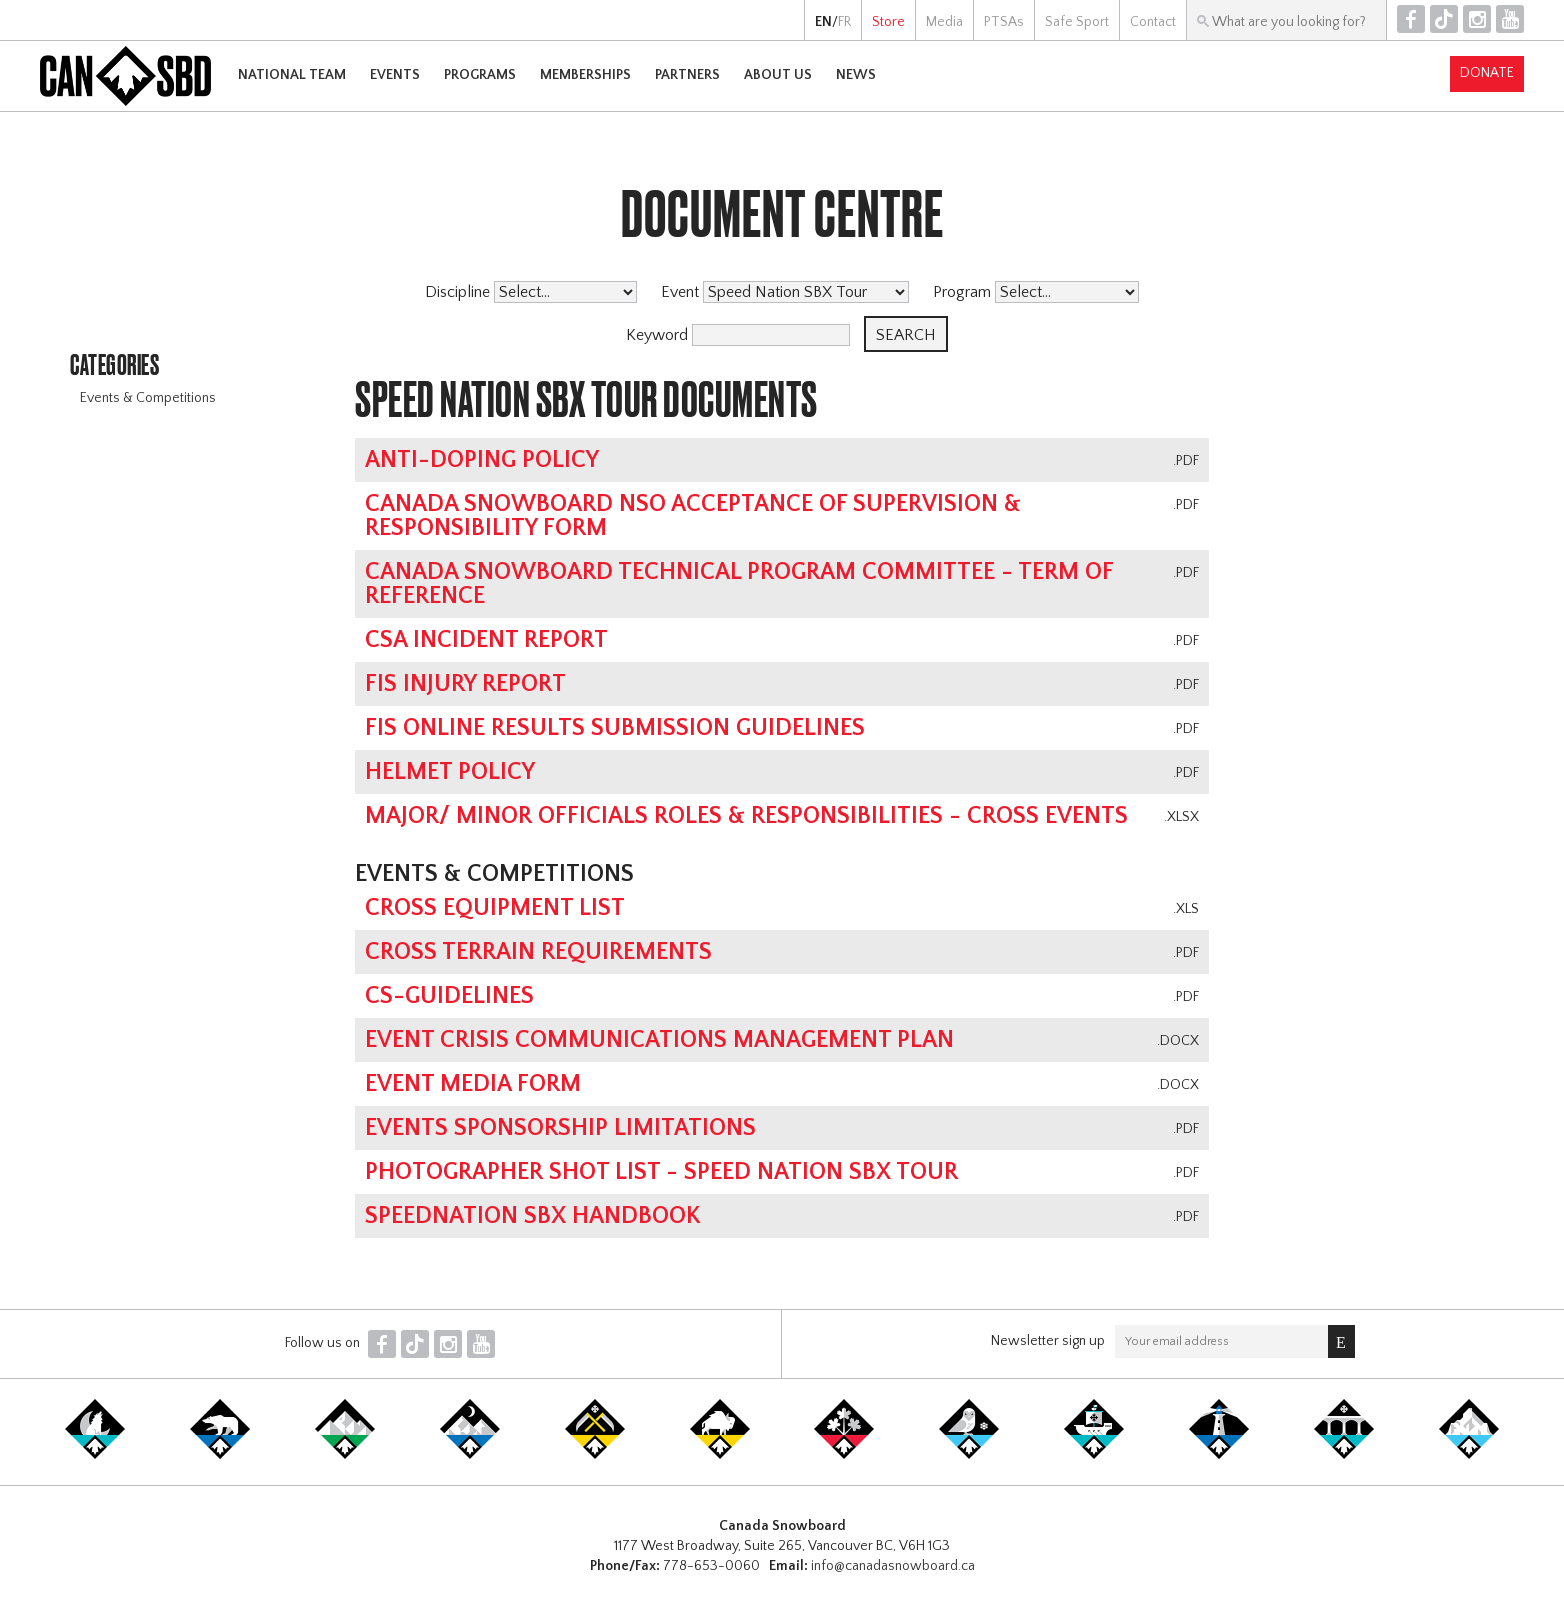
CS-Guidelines (449, 996)
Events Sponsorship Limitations (560, 1128)
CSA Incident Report (486, 640)
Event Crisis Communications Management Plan (659, 1040)
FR (844, 22)
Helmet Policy (450, 772)
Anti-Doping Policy (482, 460)
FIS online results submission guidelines (615, 728)
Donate (1487, 73)
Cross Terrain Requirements (538, 952)
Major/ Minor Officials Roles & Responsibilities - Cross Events (746, 816)
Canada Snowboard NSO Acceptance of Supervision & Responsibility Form (693, 516)
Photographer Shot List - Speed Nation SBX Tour (661, 1172)
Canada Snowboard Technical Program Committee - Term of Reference (739, 584)
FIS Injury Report (465, 684)
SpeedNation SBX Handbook (533, 1216)
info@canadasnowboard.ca (893, 1566)
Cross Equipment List (495, 908)
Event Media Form (473, 1084)
